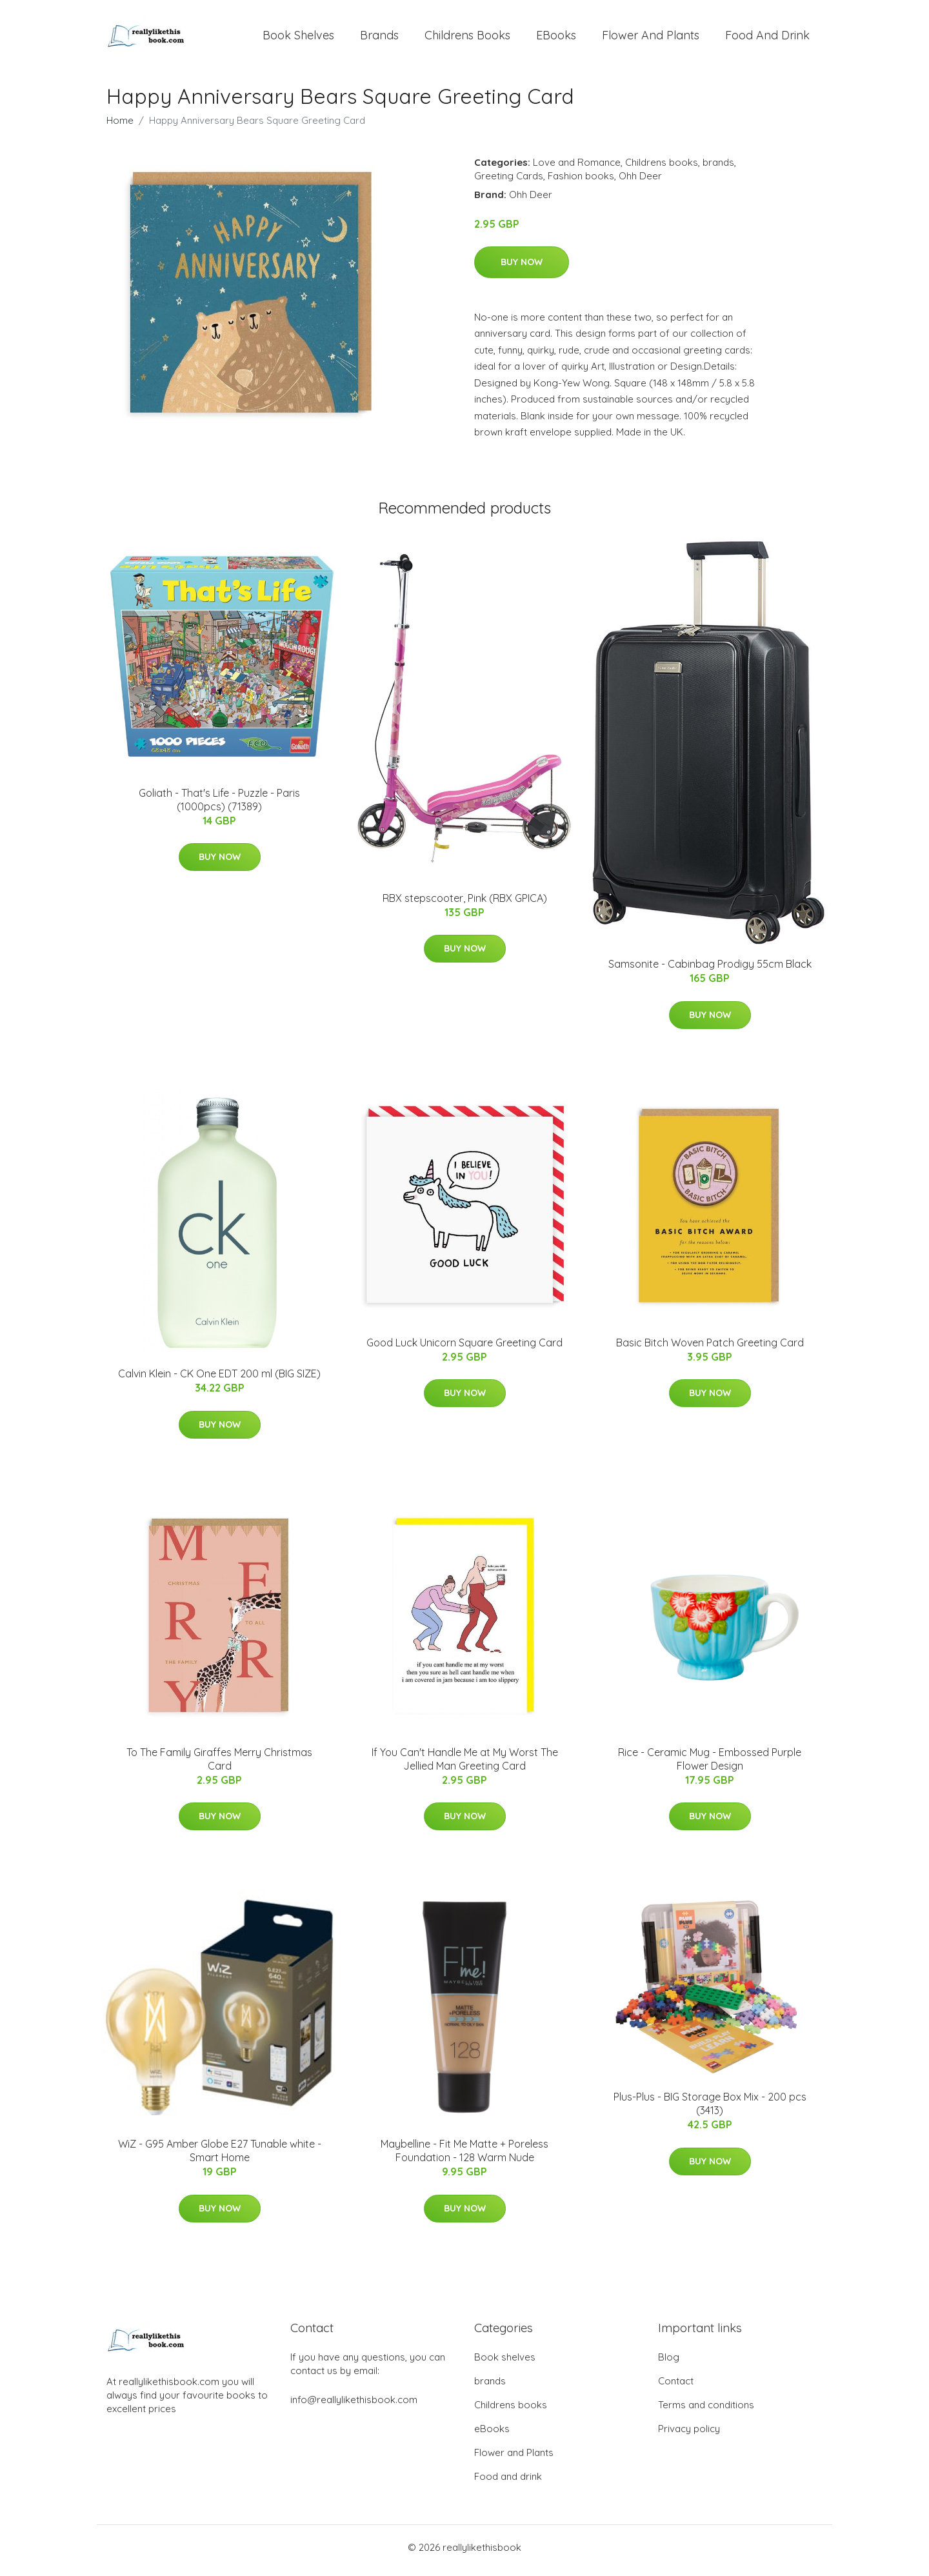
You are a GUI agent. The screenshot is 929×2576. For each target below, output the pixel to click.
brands (379, 38)
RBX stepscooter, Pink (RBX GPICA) (465, 904)
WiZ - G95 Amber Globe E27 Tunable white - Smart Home (219, 2157)
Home (120, 127)
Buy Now (522, 268)
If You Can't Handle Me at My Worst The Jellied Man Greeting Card (465, 1765)
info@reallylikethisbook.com (353, 2406)
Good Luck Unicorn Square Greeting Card (464, 1349)
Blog (668, 2363)
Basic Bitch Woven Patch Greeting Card (710, 1349)
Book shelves (298, 38)
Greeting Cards (508, 182)
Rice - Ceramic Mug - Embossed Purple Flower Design (709, 1765)
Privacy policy (689, 2435)
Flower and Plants (650, 38)
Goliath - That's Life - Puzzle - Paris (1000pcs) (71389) (219, 806)
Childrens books (467, 38)
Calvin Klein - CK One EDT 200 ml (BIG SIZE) (219, 1380)
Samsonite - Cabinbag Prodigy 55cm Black (710, 970)
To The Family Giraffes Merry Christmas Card (219, 1765)
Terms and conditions (706, 2411)
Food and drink (767, 38)
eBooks (556, 38)
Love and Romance (577, 169)
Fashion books (581, 182)
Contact (676, 2387)
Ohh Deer (640, 182)
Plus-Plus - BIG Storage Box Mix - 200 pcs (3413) (710, 2110)
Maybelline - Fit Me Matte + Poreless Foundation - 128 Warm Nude (464, 2157)
